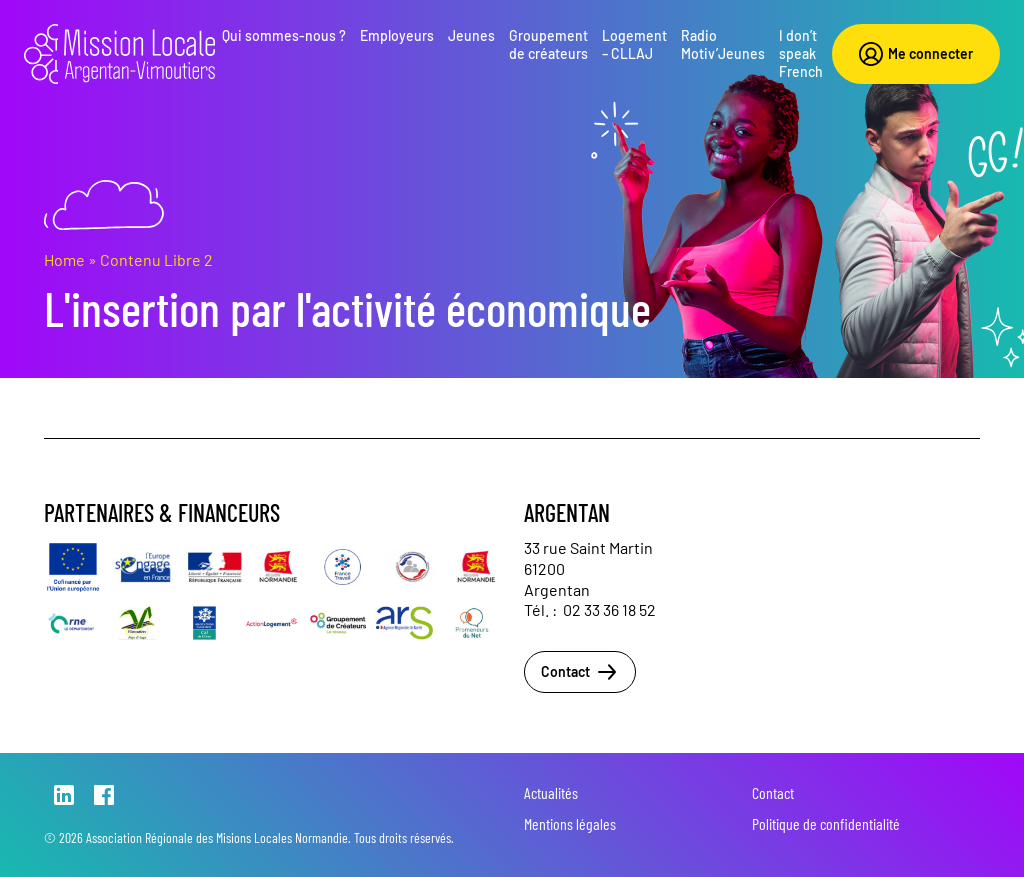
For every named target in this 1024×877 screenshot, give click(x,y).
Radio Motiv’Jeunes (723, 44)
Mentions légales (570, 823)
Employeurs (397, 35)
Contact (580, 672)
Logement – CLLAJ (634, 44)
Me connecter (916, 54)
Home (64, 259)
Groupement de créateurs (548, 44)
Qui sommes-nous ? (284, 35)
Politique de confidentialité (826, 823)
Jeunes (471, 35)
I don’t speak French (801, 53)
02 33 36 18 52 (609, 609)
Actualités (551, 792)
